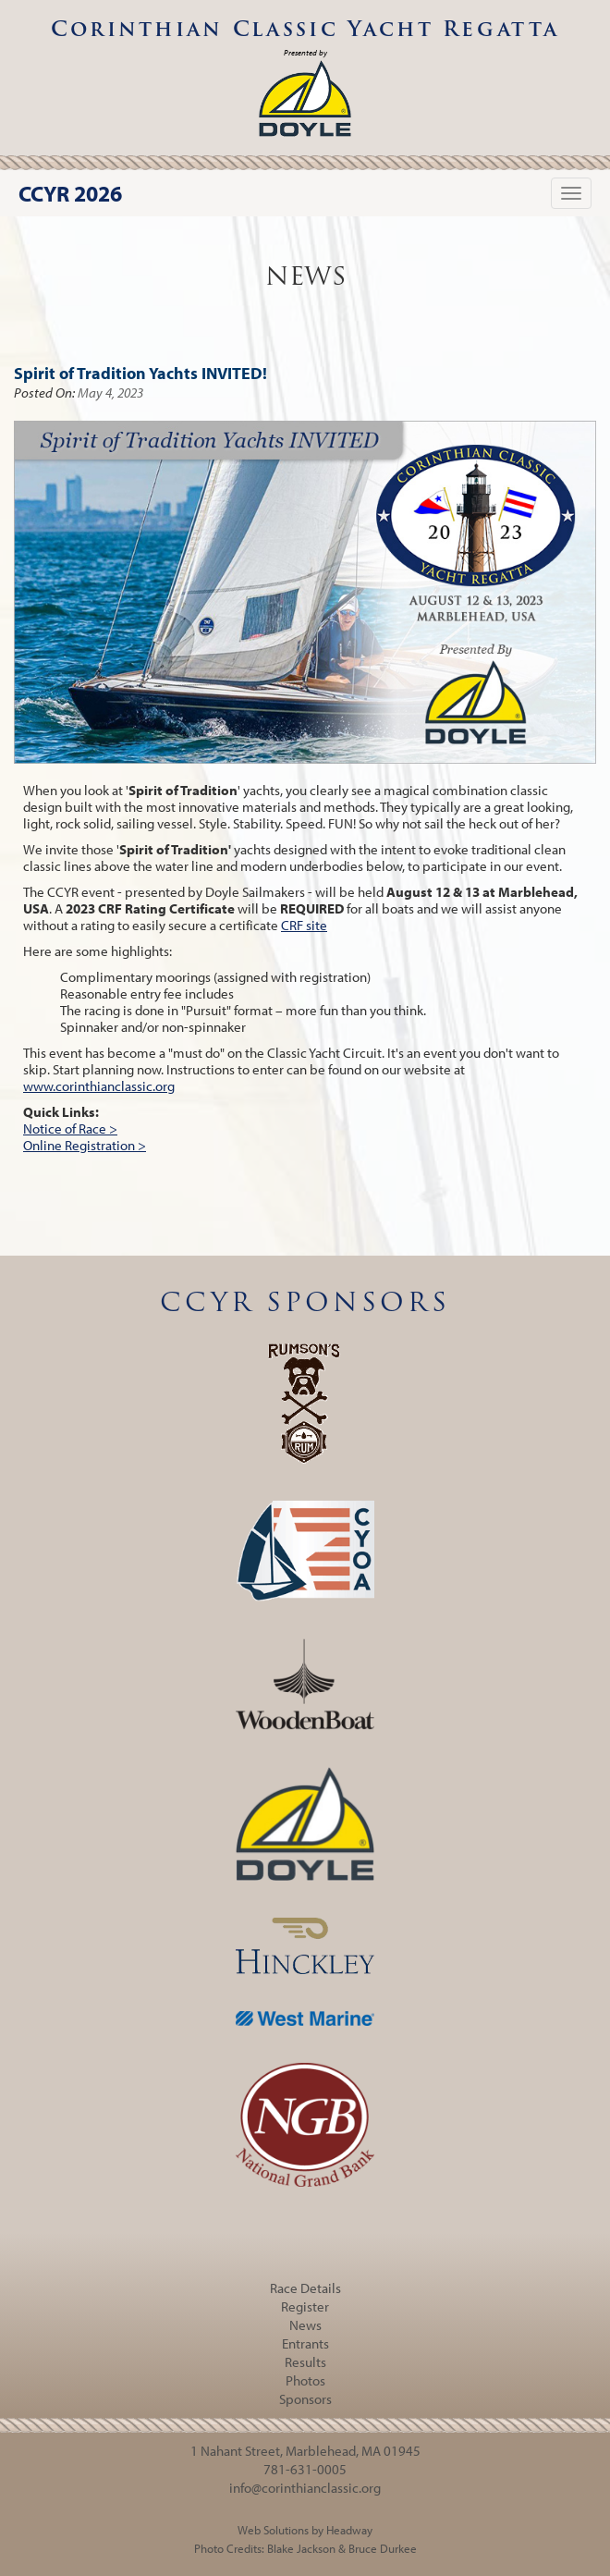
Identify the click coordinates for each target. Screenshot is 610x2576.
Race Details (305, 2288)
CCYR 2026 (70, 193)
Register (305, 2306)
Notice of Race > (70, 1128)
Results (305, 2362)
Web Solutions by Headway (305, 2529)
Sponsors (305, 2399)
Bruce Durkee (382, 2548)
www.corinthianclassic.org (99, 1086)
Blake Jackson (301, 2548)
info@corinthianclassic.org (305, 2487)
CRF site (304, 925)
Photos (305, 2380)
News (305, 2325)
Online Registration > (84, 1145)
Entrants (305, 2343)
